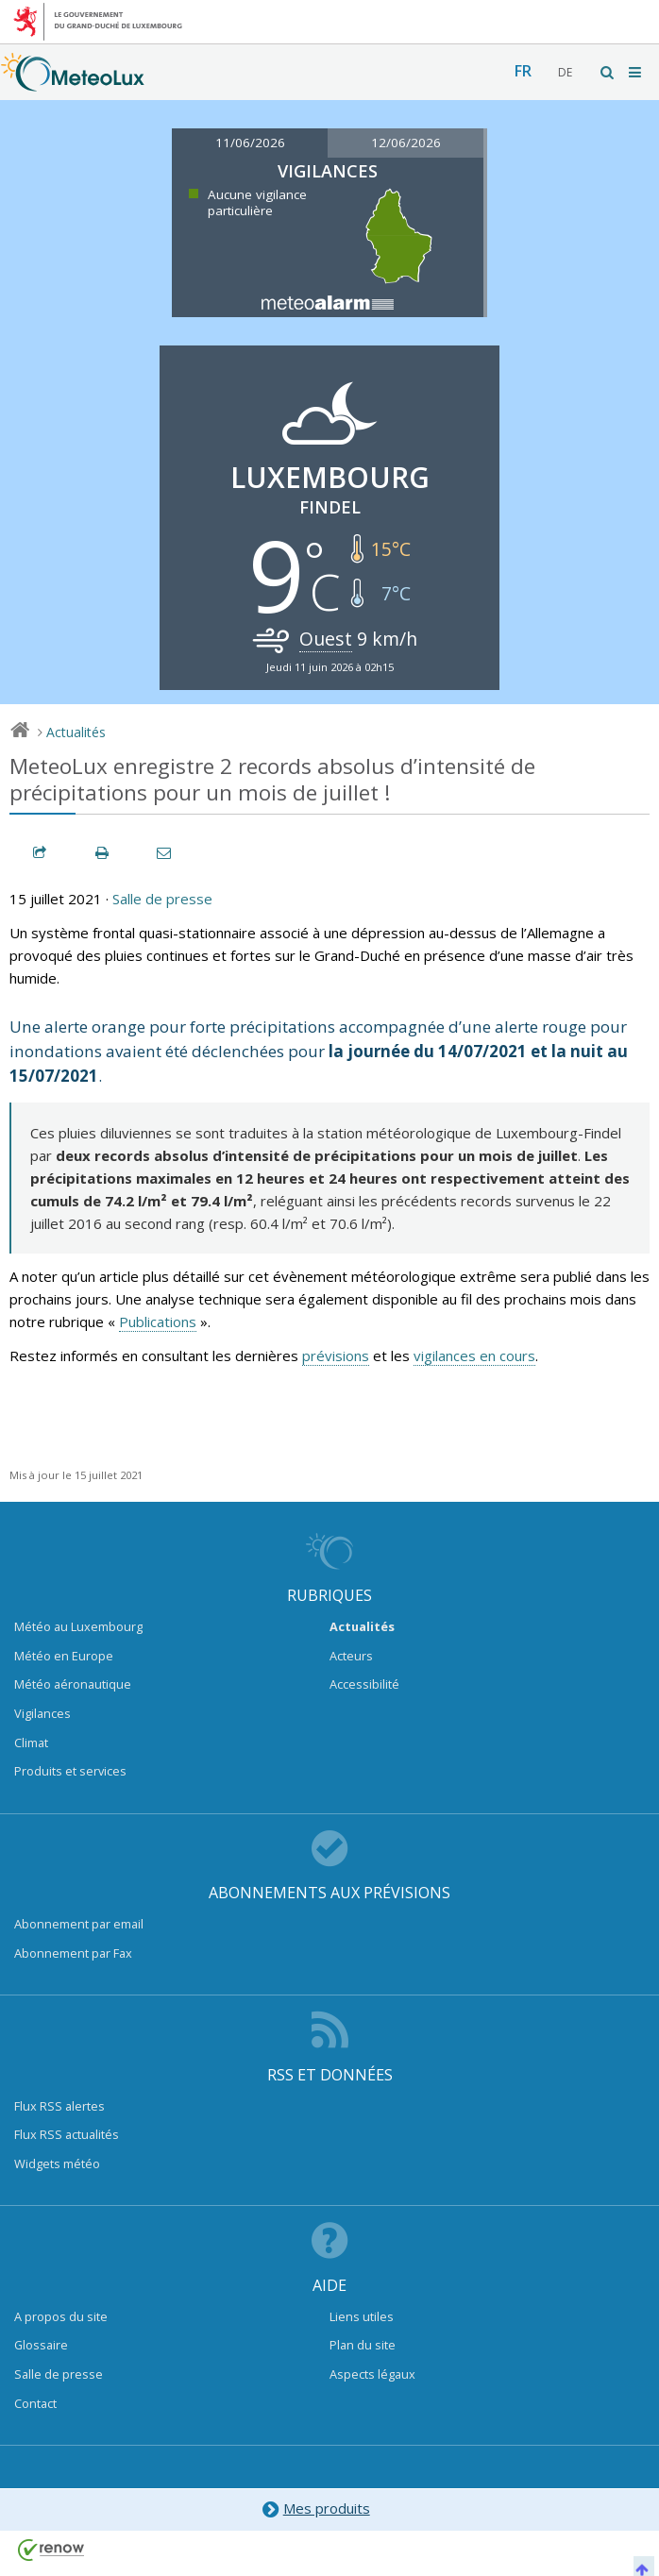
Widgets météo (57, 2163)
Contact (35, 2403)
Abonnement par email (79, 1923)
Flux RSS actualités (66, 2134)
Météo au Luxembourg (78, 1626)
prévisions (335, 1355)
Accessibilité (364, 1683)
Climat (31, 1742)
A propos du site (61, 2316)
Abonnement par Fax (73, 1953)
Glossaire (41, 2344)
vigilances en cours (474, 1355)
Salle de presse (162, 898)
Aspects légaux (372, 2374)
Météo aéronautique (72, 1683)
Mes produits (315, 2509)
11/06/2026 (250, 142)
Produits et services (70, 1770)
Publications (157, 1321)
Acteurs (351, 1655)
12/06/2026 (406, 142)
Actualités (76, 732)
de (565, 72)
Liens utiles (362, 2316)
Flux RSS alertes (59, 2105)
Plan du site (363, 2344)
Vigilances (42, 1713)
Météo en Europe (63, 1655)
